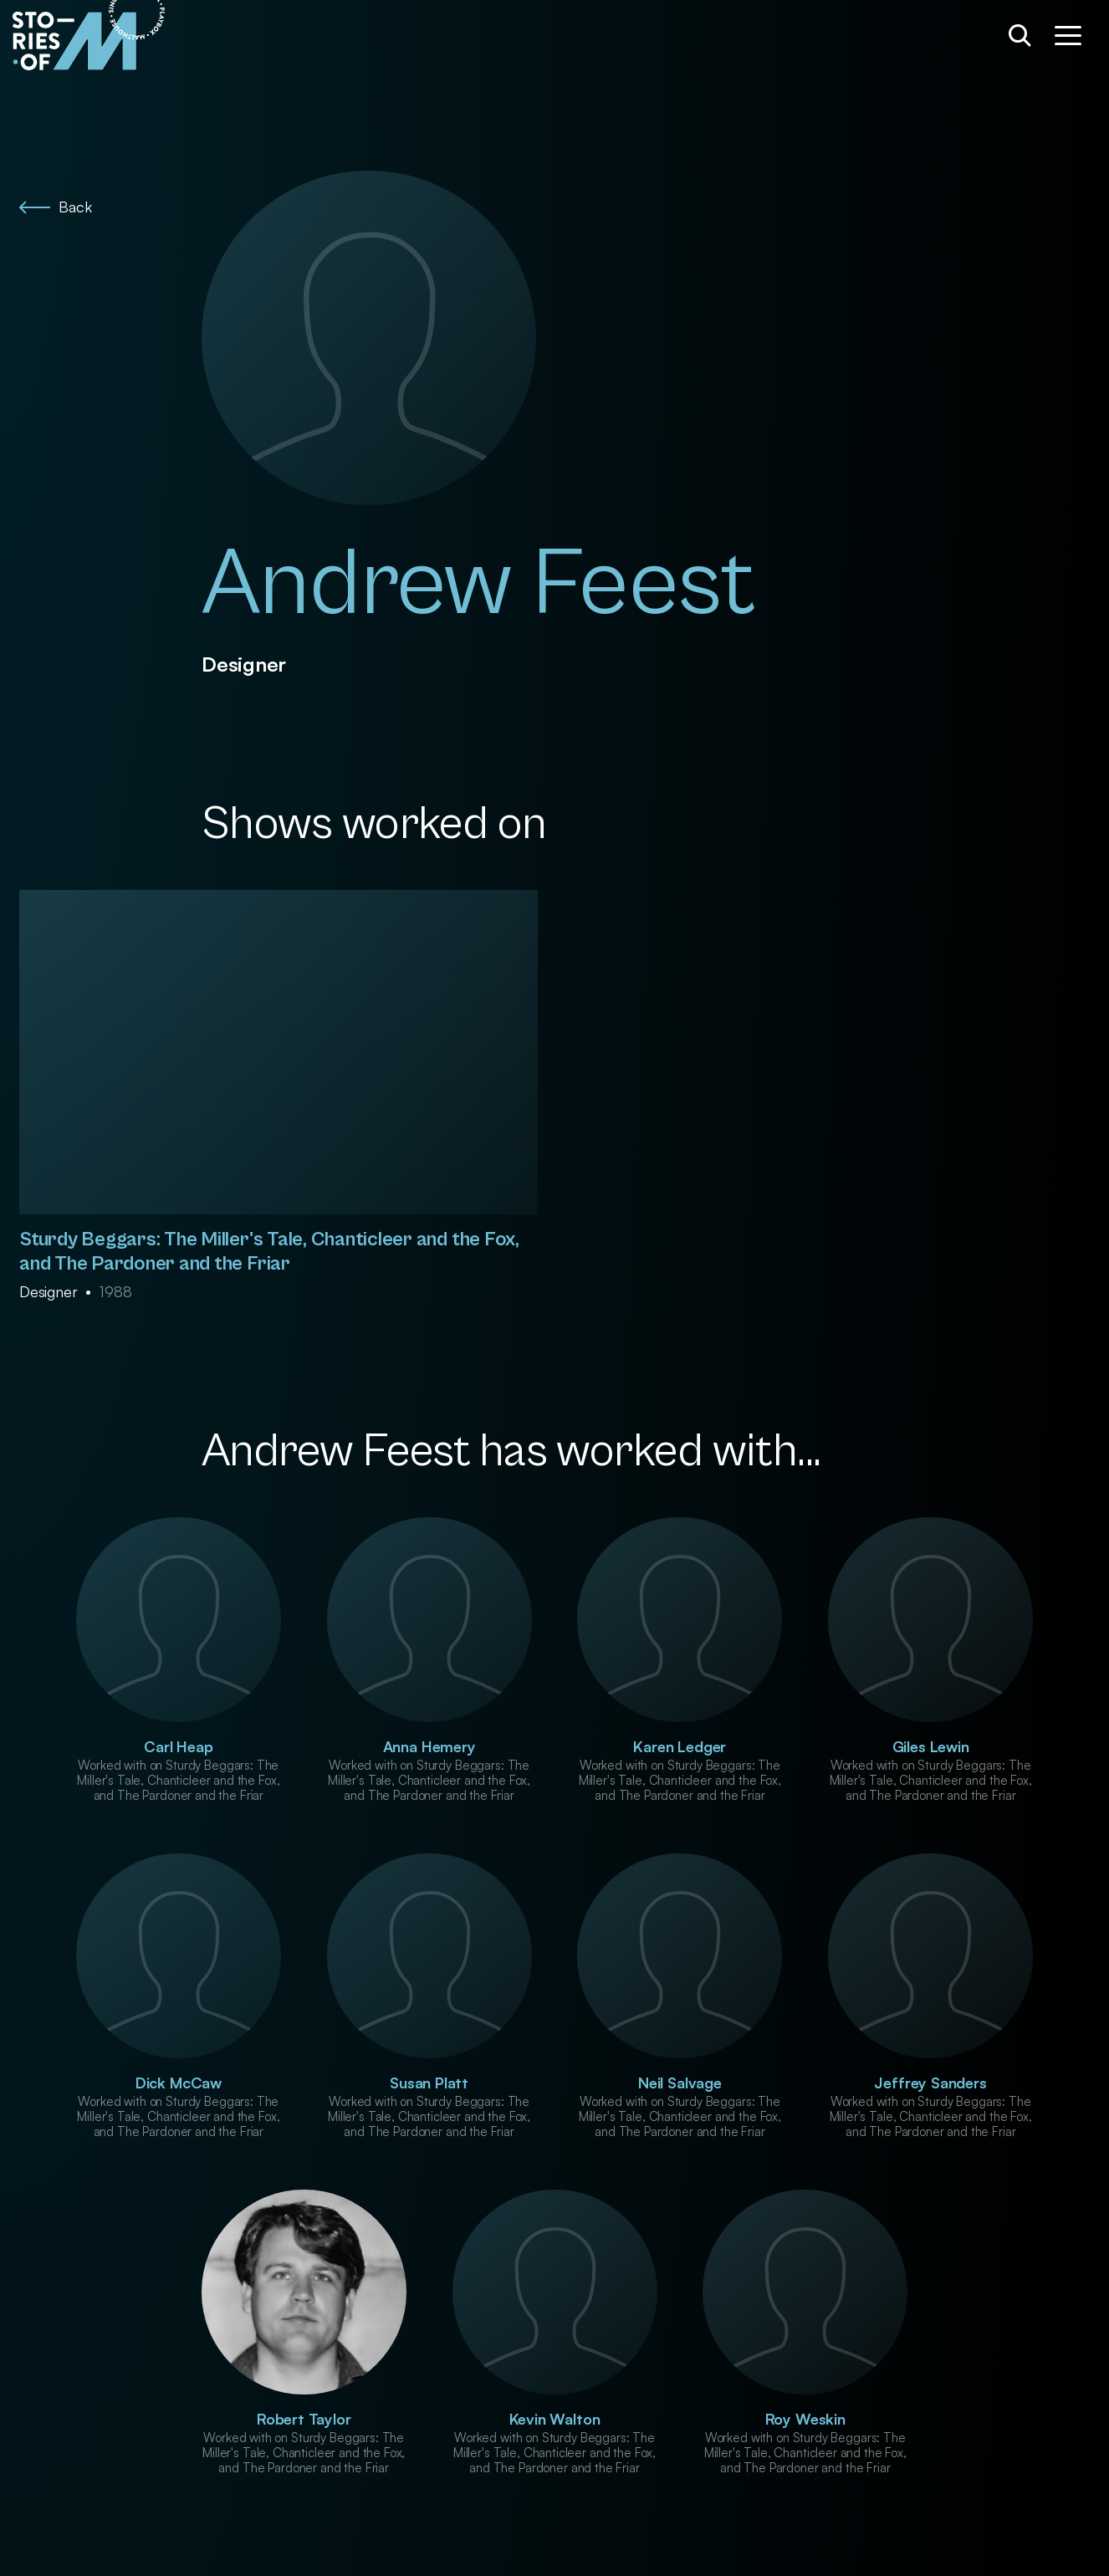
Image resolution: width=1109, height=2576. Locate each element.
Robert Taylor (304, 2419)
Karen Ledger (679, 1746)
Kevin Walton (554, 2419)
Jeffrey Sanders (930, 2082)
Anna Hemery (429, 1746)
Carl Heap (178, 1746)
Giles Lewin (930, 1746)
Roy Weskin (805, 2419)
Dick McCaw (178, 2082)
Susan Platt (429, 2082)
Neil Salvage (680, 2082)
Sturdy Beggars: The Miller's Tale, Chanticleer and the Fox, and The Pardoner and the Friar (269, 1251)
